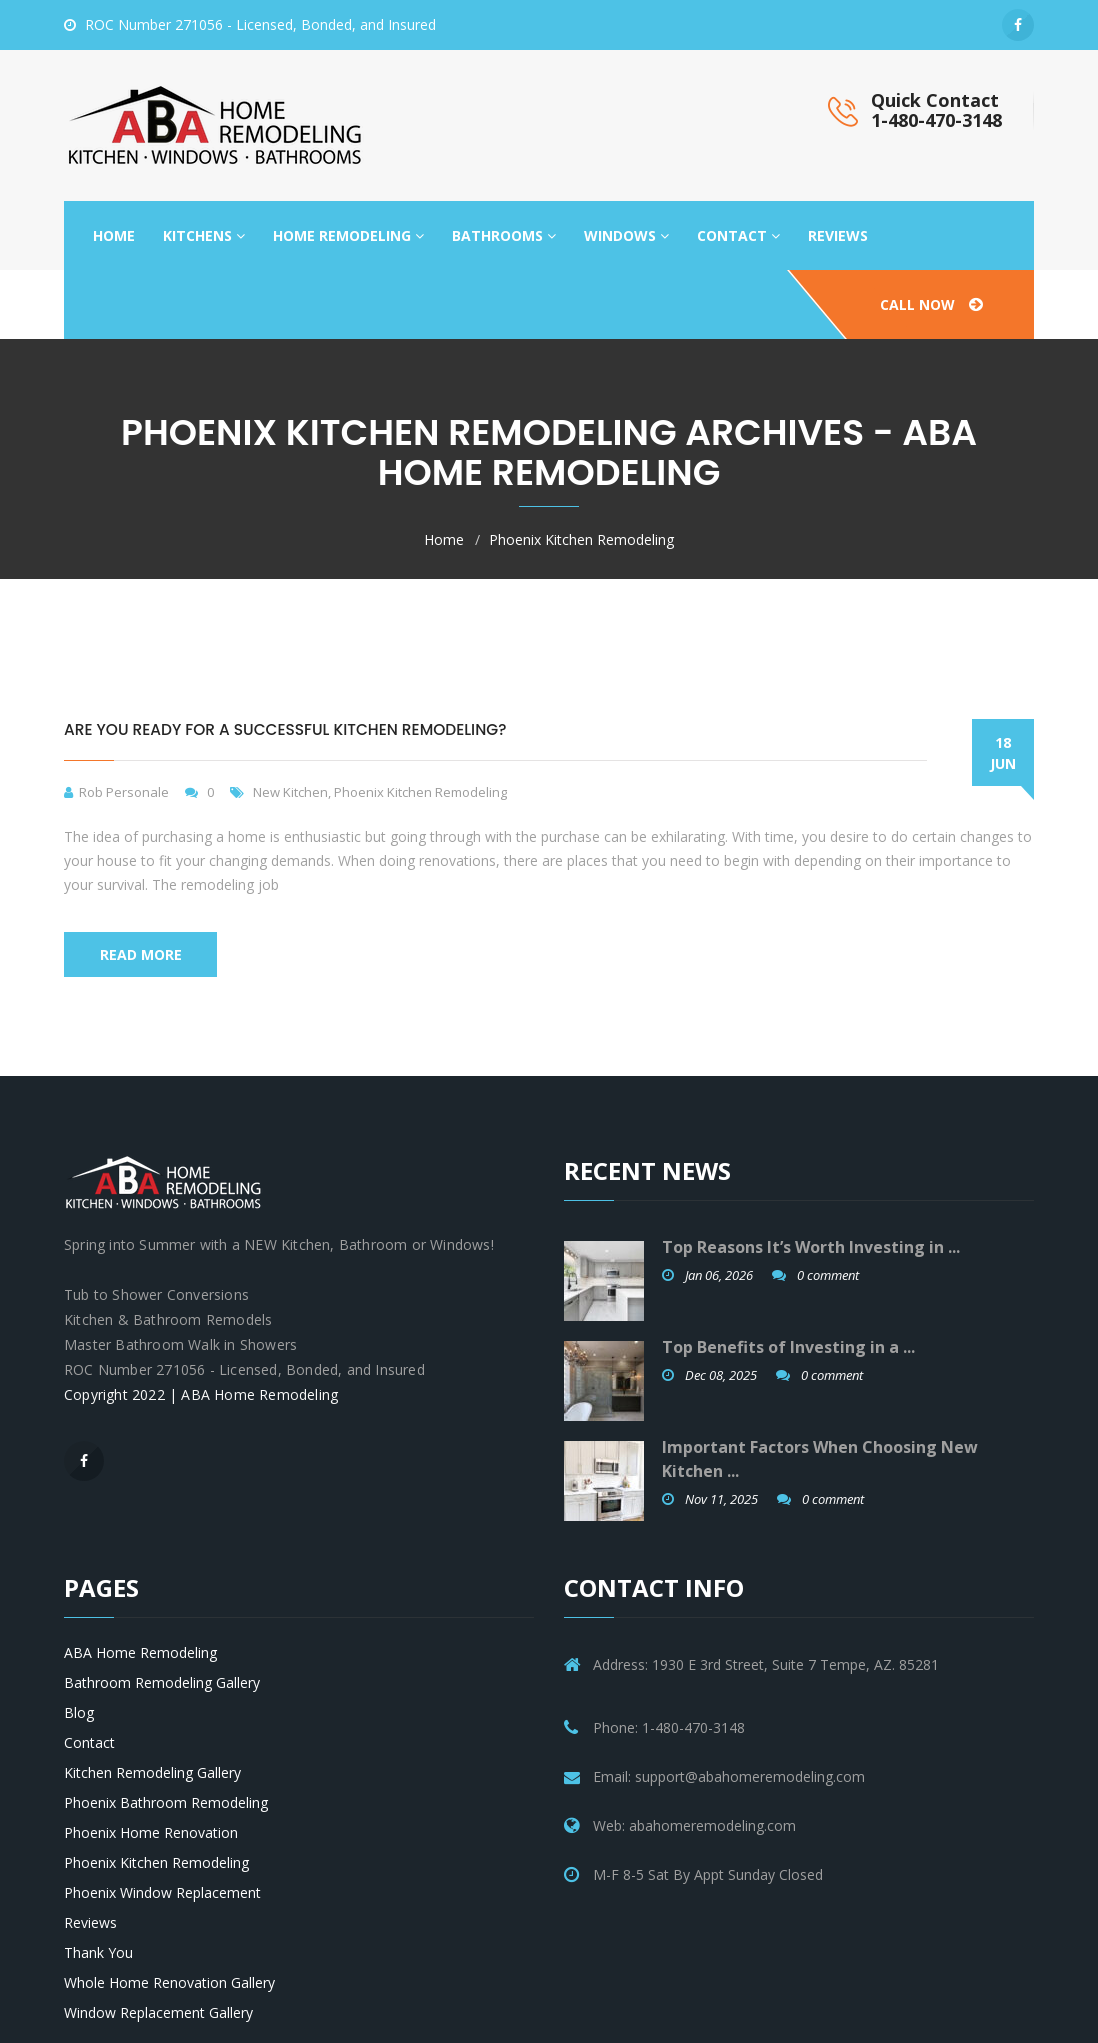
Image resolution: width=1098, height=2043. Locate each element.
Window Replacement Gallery (158, 2012)
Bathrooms (504, 235)
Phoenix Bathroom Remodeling (166, 1802)
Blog (79, 1712)
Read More (141, 954)
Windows (626, 235)
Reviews (838, 235)
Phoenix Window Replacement (162, 1892)
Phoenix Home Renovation (151, 1832)
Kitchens (204, 235)
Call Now (931, 304)
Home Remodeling (348, 235)
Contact (738, 235)
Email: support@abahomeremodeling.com (729, 1776)
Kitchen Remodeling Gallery (152, 1772)
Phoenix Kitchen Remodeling (581, 539)
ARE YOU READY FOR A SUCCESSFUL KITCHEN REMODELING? (285, 729)
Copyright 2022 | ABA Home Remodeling (201, 1394)
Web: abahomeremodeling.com (694, 1825)
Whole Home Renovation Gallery (169, 1982)
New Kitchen (290, 792)
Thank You (98, 1952)
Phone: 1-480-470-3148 (669, 1727)
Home (114, 235)
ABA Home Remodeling (140, 1652)
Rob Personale (124, 792)
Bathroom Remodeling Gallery (162, 1682)
